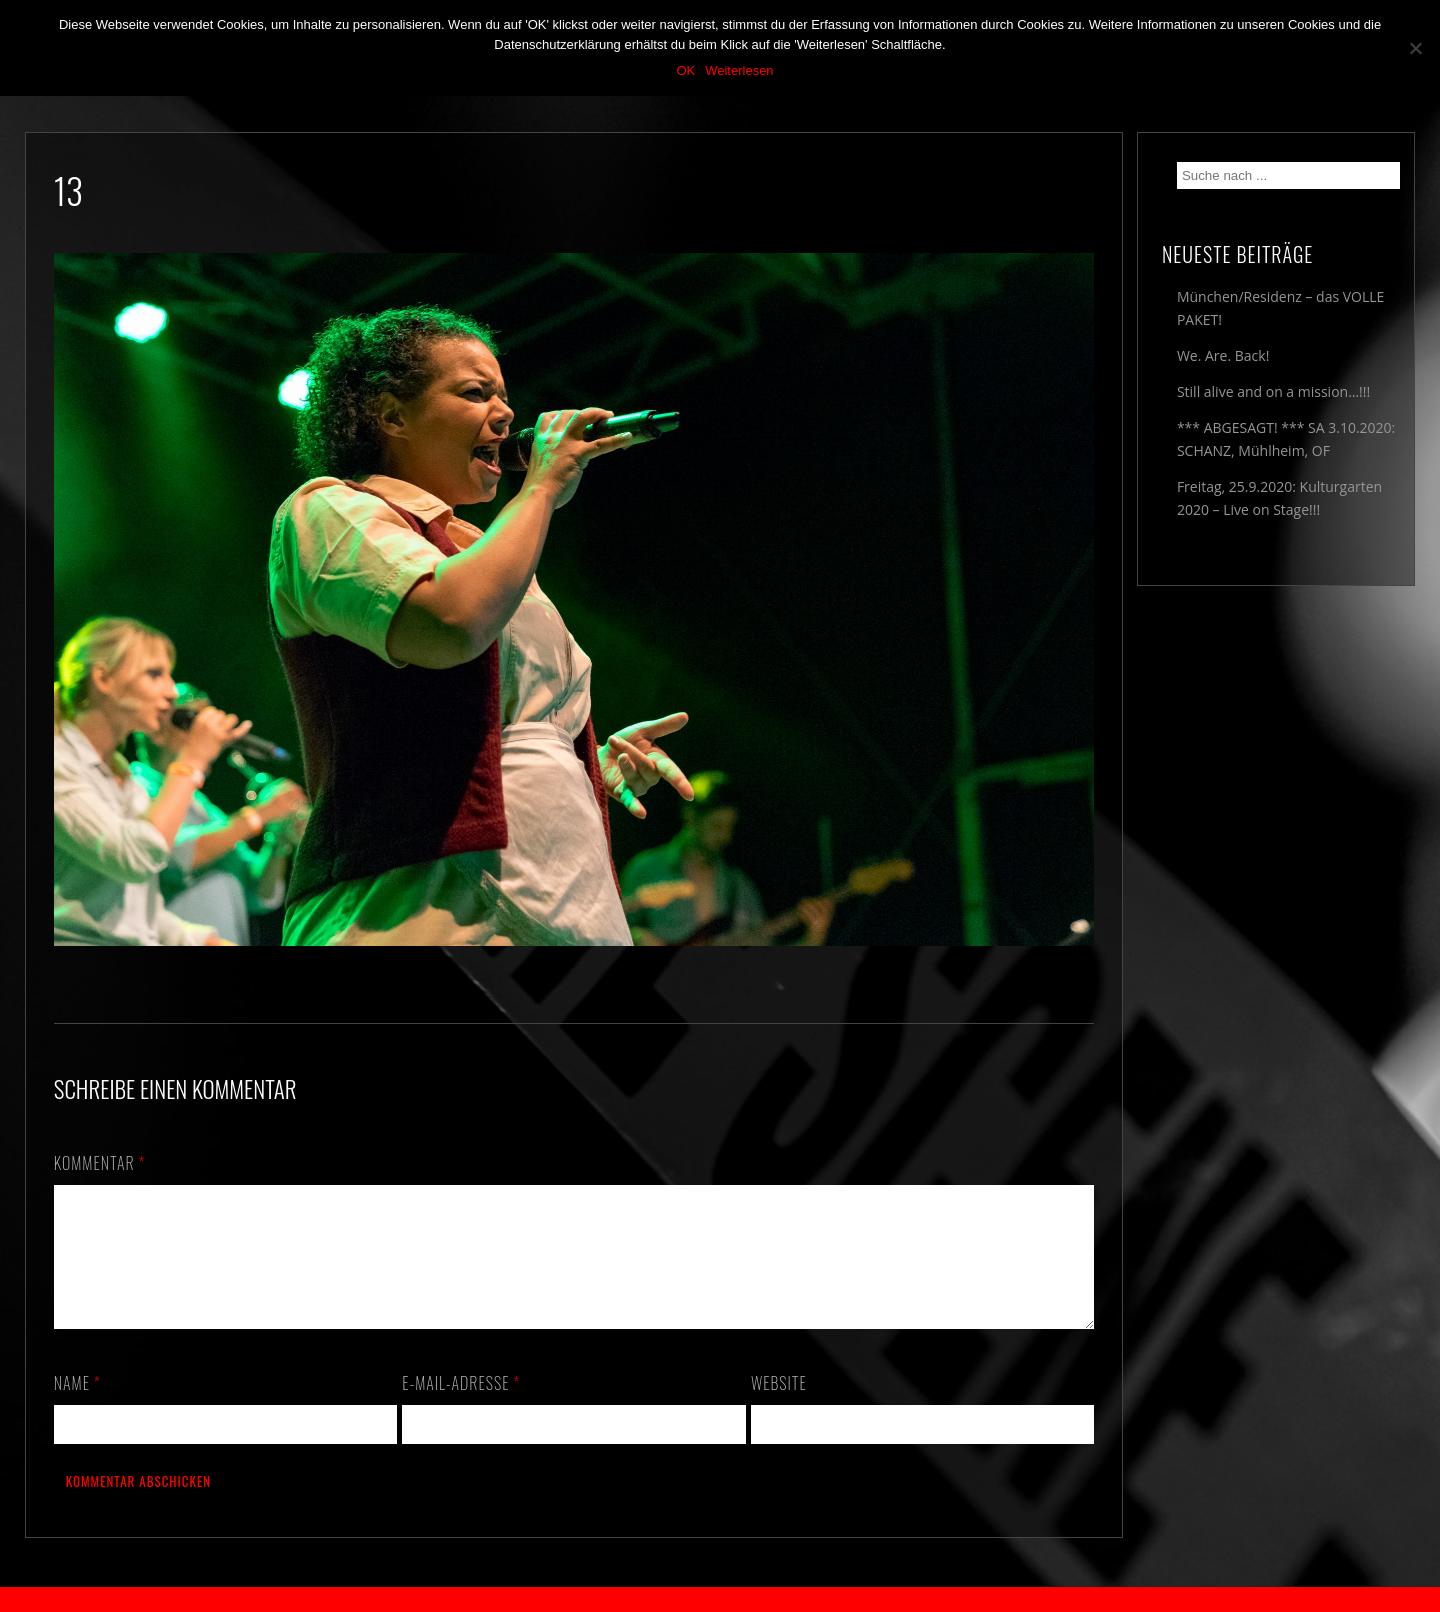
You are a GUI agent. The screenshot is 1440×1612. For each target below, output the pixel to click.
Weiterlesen (739, 70)
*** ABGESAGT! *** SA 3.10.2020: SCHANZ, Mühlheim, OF (1286, 439)
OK (685, 70)
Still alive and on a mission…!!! (1273, 391)
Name (77, 1407)
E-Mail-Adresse (461, 1407)
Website (779, 1407)
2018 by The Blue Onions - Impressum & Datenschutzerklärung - (720, 1599)
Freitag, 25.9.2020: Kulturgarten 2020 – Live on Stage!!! (1279, 498)
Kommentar (100, 1163)
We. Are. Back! (1223, 355)
